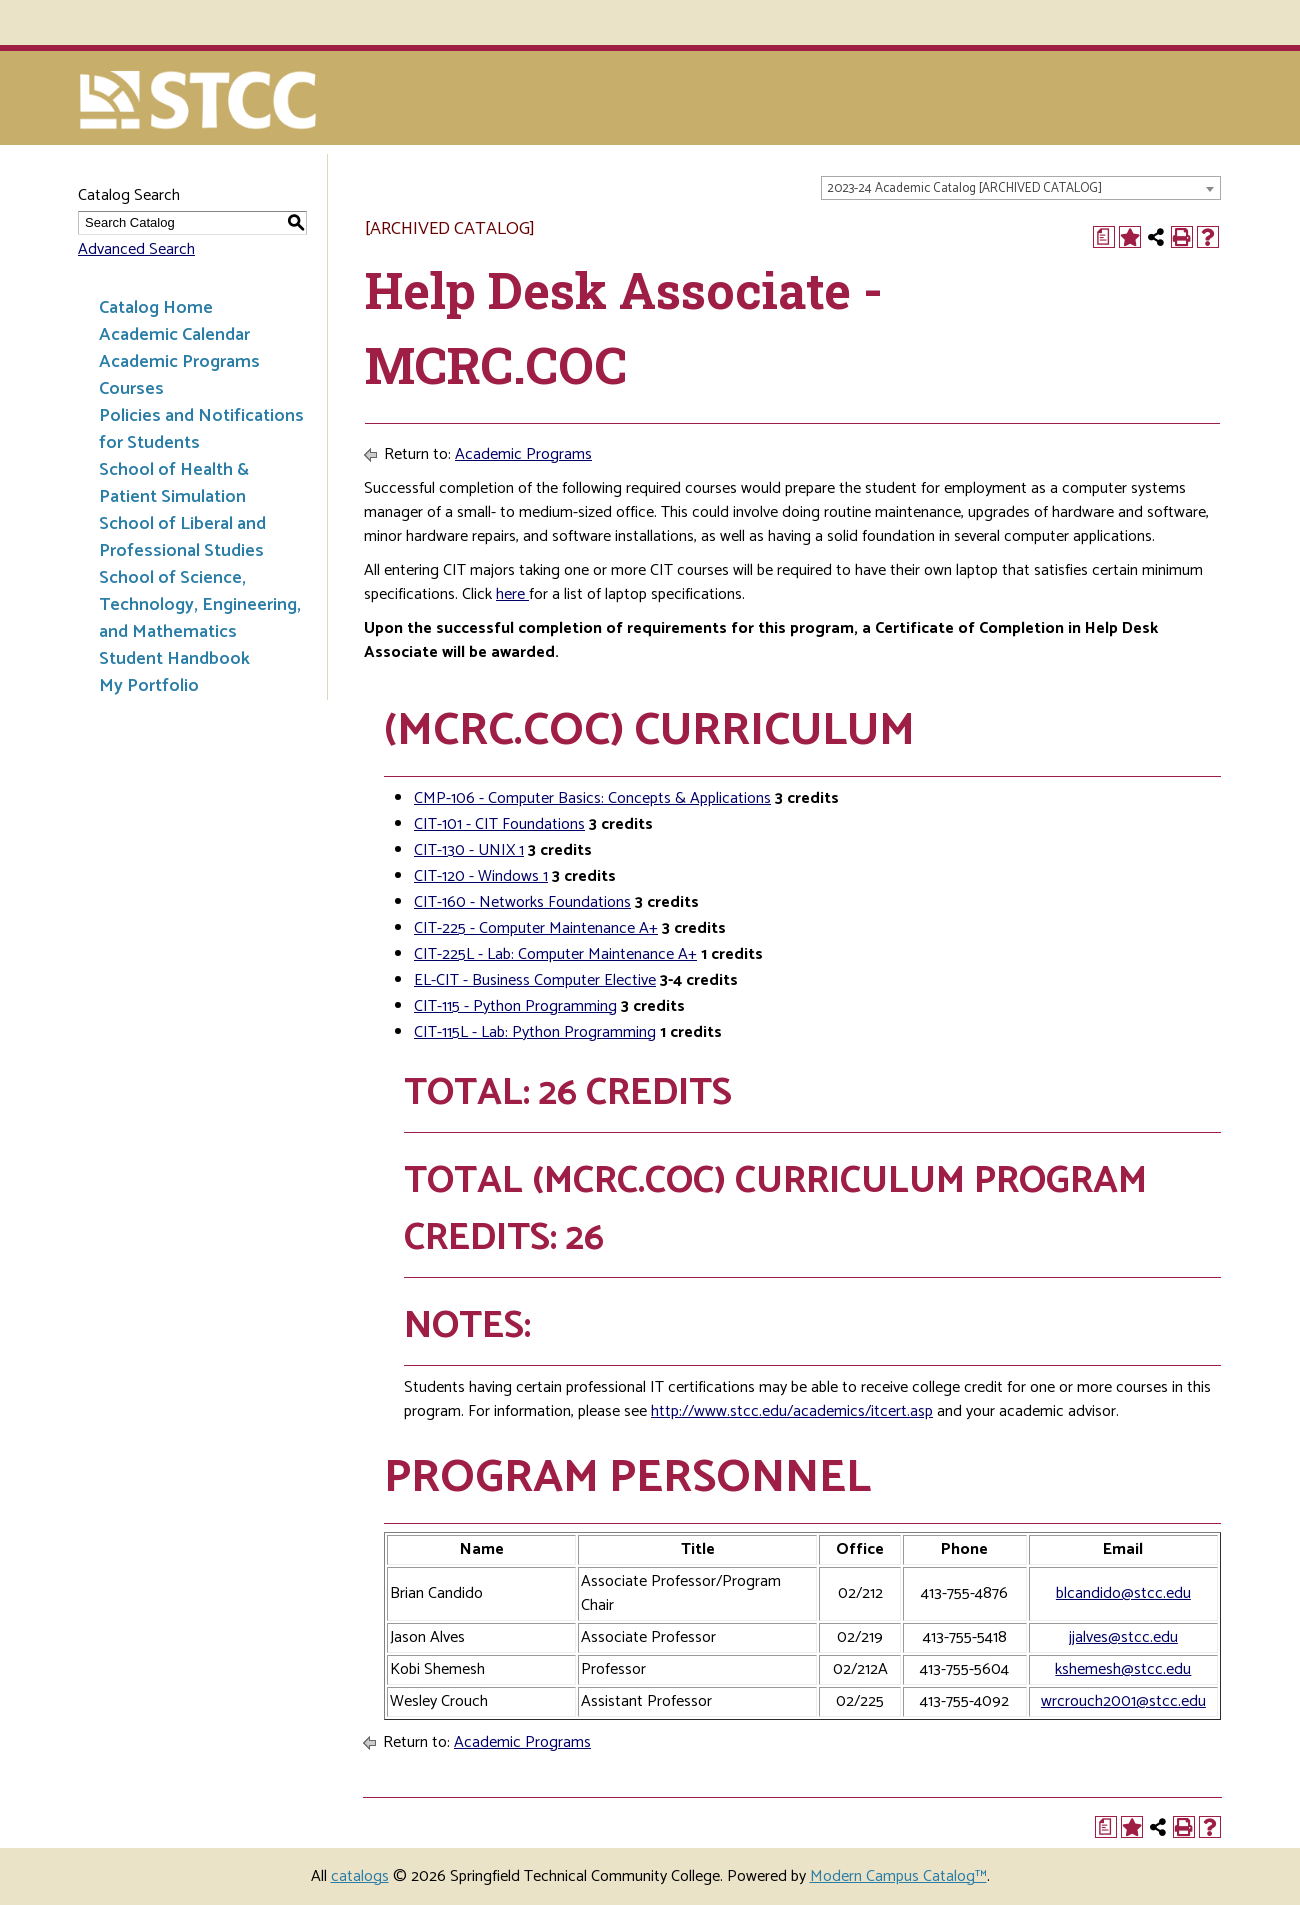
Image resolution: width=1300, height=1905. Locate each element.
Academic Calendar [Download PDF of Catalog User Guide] (174, 335)
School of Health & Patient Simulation (174, 483)
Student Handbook (174, 659)
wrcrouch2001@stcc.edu (1123, 1701)
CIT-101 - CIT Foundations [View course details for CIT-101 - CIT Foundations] (499, 824)
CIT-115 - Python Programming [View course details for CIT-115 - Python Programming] (515, 1006)
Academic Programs (179, 362)
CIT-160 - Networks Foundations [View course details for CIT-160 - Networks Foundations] (522, 902)
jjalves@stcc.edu (1123, 1637)
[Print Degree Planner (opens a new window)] (1104, 237)
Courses (131, 389)
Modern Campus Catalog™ (898, 1876)
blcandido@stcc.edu (1123, 1593)
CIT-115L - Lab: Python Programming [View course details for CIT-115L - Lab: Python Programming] (535, 1032)
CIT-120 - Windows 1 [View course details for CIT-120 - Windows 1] (481, 876)
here (512, 594)
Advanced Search (136, 249)
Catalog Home (156, 308)
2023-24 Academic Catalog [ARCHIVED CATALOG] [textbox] (964, 188)
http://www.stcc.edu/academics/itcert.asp (792, 1411)
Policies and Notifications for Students (201, 429)
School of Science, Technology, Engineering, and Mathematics (200, 605)
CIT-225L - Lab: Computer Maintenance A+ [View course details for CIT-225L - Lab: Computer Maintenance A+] (555, 954)
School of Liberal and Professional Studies (182, 537)
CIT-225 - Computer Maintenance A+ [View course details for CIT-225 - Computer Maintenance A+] (536, 928)
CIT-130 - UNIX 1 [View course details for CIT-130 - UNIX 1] (469, 850)
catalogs (360, 1876)
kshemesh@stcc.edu (1123, 1669)
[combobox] (1021, 188)
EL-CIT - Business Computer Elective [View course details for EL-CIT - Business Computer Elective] (535, 980)
